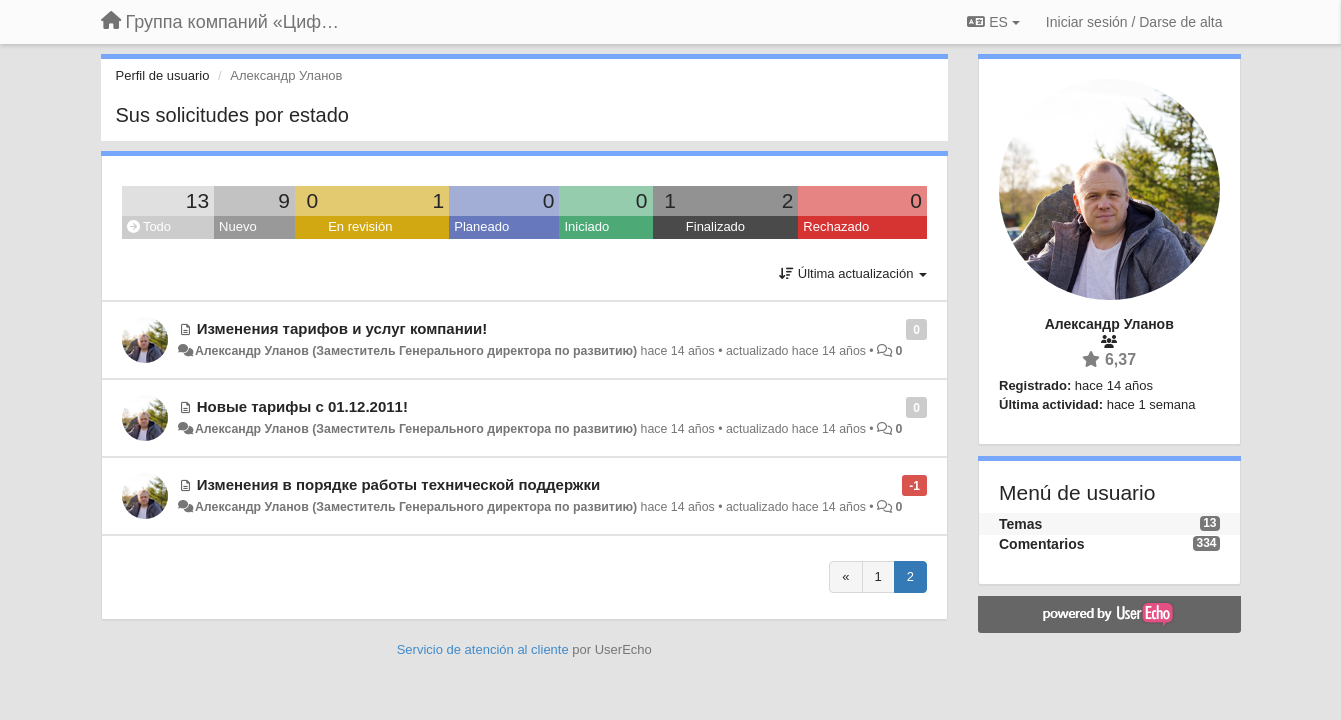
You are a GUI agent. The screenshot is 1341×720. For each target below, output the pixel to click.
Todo (149, 226)
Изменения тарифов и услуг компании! (342, 328)
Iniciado (586, 226)
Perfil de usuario (163, 75)
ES (993, 22)
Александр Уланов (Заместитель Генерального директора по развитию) (416, 351)
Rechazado (836, 226)
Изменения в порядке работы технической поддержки (399, 484)
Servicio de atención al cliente (485, 649)
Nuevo (238, 226)
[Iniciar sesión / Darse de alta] (1134, 22)
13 (197, 200)
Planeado (481, 226)
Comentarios (1042, 544)
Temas (1020, 524)
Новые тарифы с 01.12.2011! (302, 406)
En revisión (360, 226)
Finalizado (715, 226)
